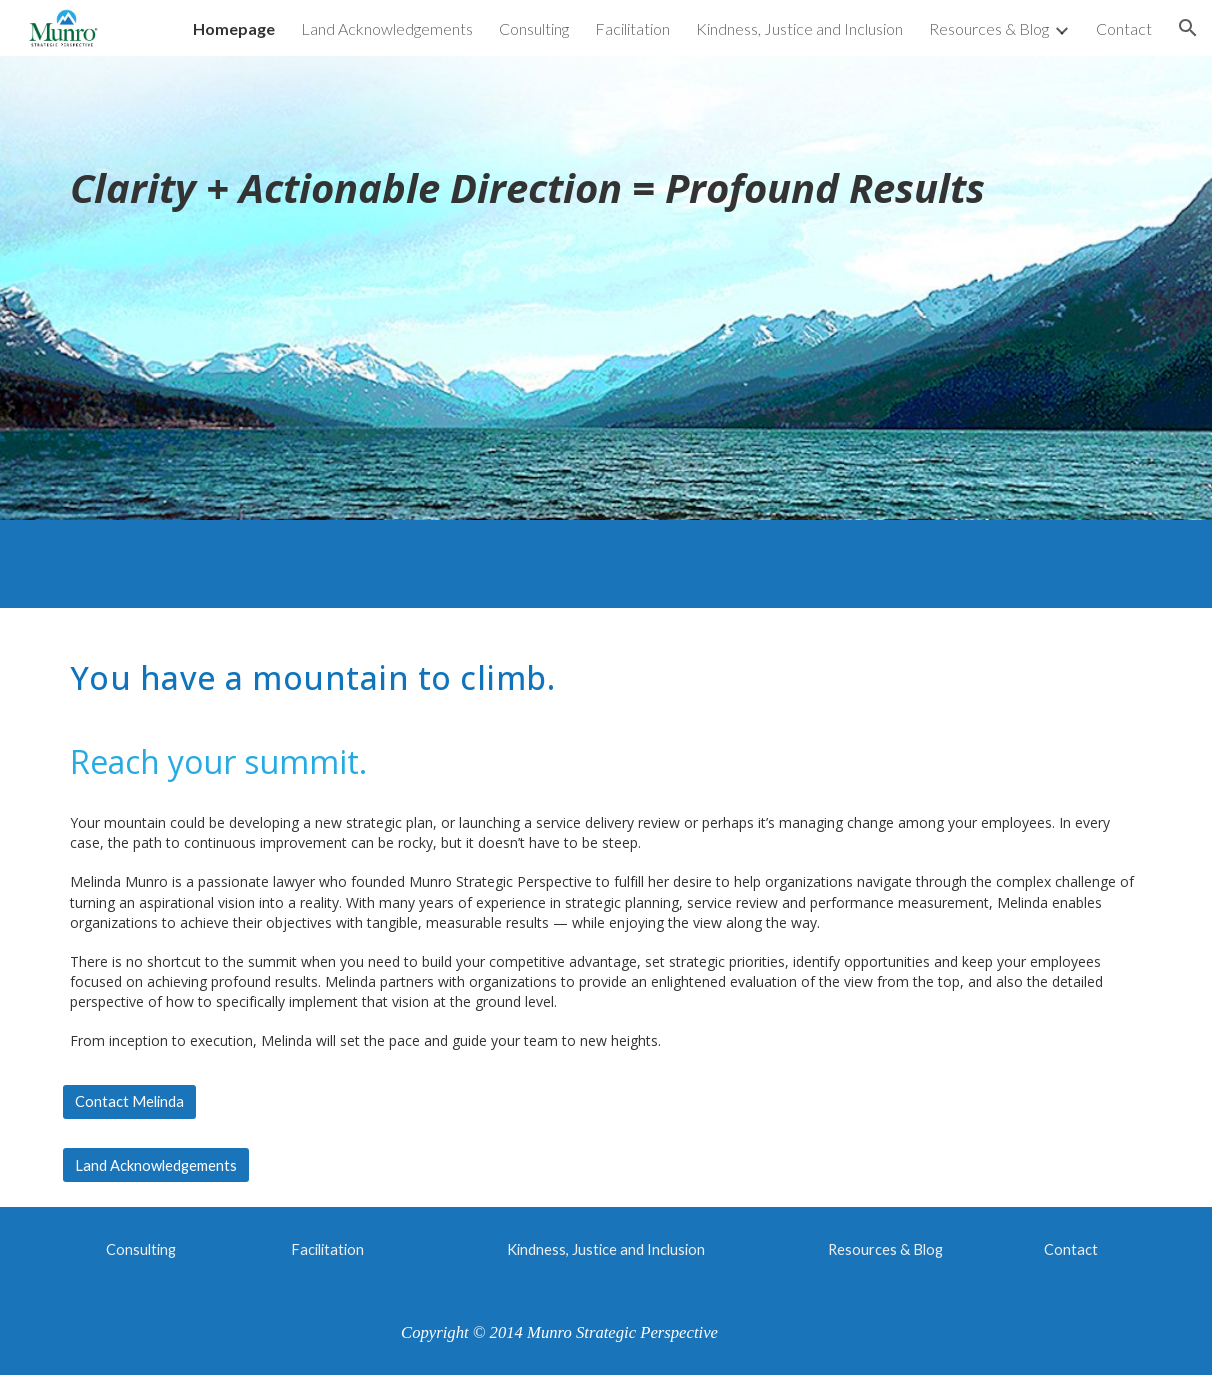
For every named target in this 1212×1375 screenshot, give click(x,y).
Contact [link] (1124, 28)
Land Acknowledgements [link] (387, 28)
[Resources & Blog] (885, 1249)
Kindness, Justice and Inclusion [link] (799, 28)
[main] (606, 288)
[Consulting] (141, 1249)
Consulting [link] (534, 28)
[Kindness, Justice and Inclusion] (606, 1249)
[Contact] (1071, 1249)
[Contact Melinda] (129, 1102)
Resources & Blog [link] (989, 28)
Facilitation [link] (632, 28)
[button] (1188, 28)
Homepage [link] (234, 28)
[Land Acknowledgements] (156, 1165)
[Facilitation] (327, 1249)
